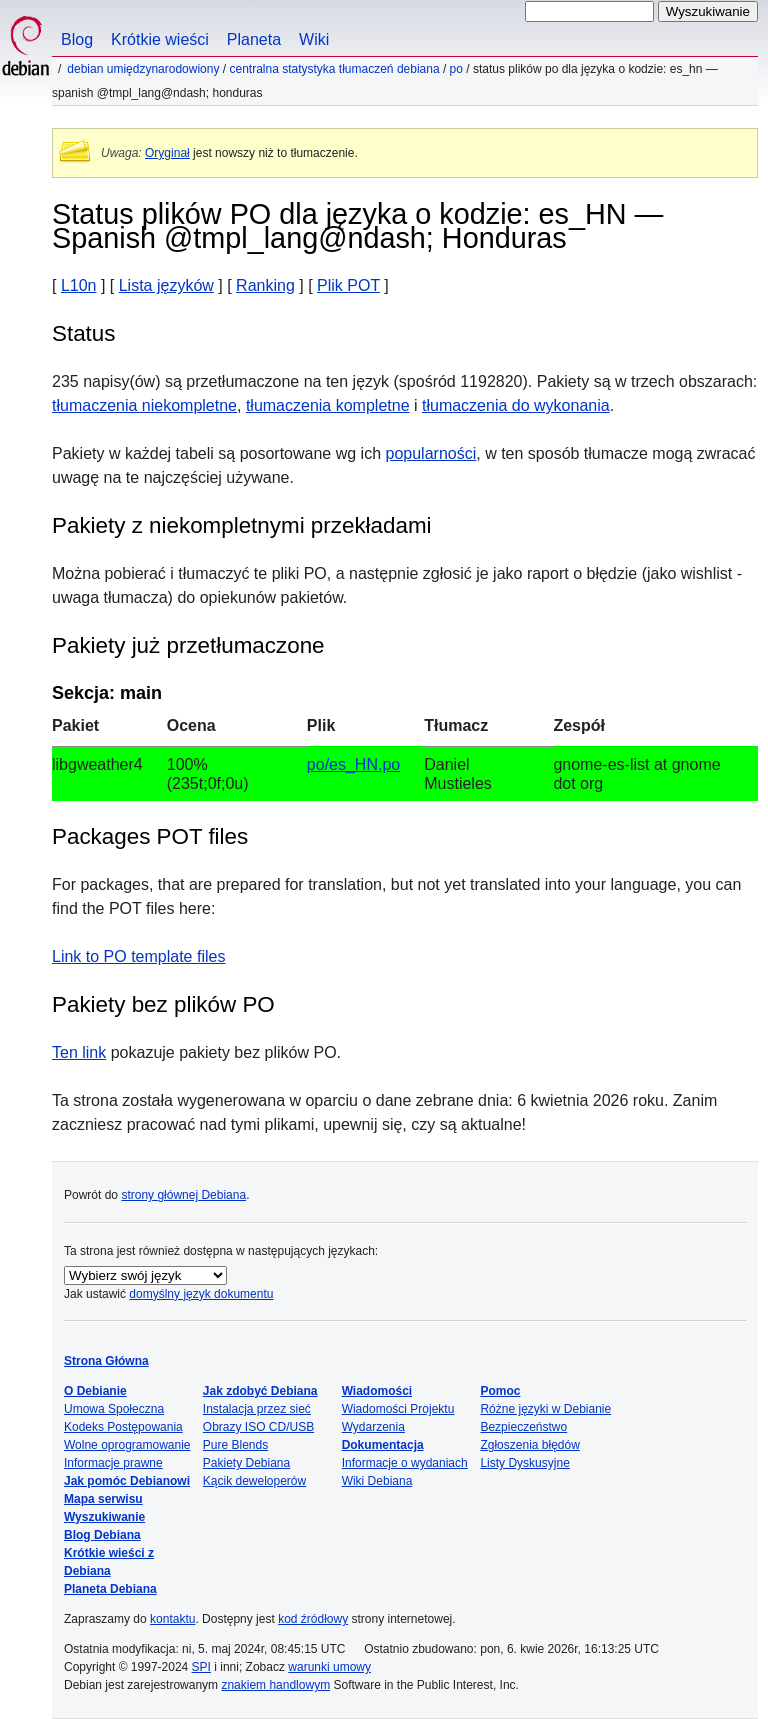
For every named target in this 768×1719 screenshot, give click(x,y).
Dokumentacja (383, 1445)
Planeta (254, 39)
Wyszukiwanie (104, 1517)
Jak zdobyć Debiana (260, 1391)
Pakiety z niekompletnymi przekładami (242, 525)
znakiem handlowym (275, 1685)
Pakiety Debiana (246, 1463)
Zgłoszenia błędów (529, 1445)
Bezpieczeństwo (523, 1427)
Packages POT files (150, 836)
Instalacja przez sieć (257, 1409)
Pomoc (500, 1391)
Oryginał (167, 153)
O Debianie (95, 1391)
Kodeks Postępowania (123, 1427)
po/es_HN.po (353, 764)
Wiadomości (377, 1391)
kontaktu (172, 1619)
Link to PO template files (138, 956)
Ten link (79, 1052)
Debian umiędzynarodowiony (143, 69)
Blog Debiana (102, 1535)
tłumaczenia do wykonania (516, 405)
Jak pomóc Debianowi (127, 1481)
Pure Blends (235, 1445)
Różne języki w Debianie (545, 1409)
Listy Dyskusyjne (524, 1463)
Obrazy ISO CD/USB (258, 1427)
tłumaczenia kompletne (328, 405)
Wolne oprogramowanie (127, 1445)
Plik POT (348, 285)
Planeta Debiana (110, 1589)
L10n (79, 285)
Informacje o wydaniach (405, 1463)
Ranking (265, 285)
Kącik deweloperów (254, 1481)
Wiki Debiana (377, 1481)
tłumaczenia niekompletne (144, 405)
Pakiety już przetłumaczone (188, 645)
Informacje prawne (113, 1463)
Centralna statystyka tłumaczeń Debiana (334, 69)
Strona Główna (106, 1361)
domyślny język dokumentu (201, 1294)
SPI (201, 1667)
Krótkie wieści (160, 39)
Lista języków (166, 285)
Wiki (314, 39)
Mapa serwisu (103, 1499)
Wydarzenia (373, 1427)
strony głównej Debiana (183, 1195)
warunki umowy (329, 1667)
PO (456, 69)
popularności (431, 453)
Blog (77, 39)
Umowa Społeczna (114, 1409)
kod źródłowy (313, 1619)
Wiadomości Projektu (398, 1409)
